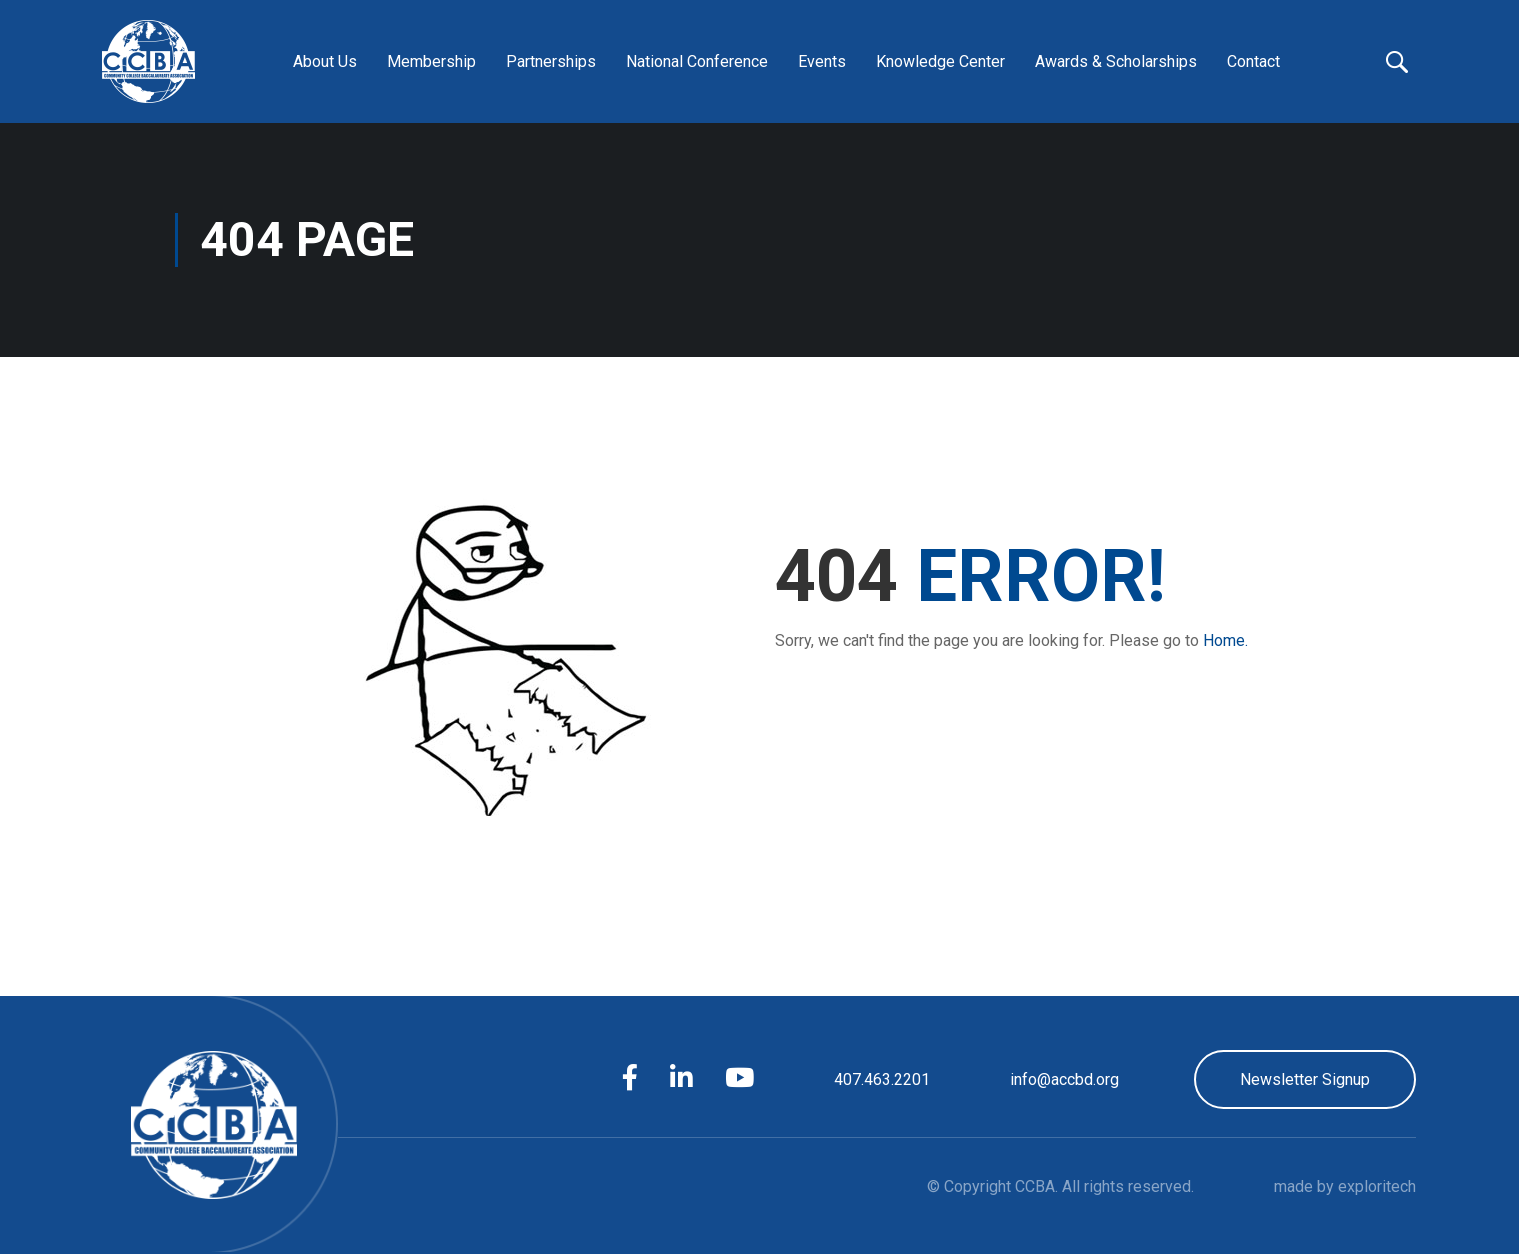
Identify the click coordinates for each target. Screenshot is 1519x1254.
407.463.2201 (882, 1079)
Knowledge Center (940, 61)
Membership (431, 61)
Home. (1225, 640)
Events (822, 61)
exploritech (1377, 1186)
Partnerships (551, 61)
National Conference (697, 61)
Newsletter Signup (1305, 1079)
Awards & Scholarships (1116, 61)
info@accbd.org (1064, 1079)
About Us (325, 61)
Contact (1253, 61)
